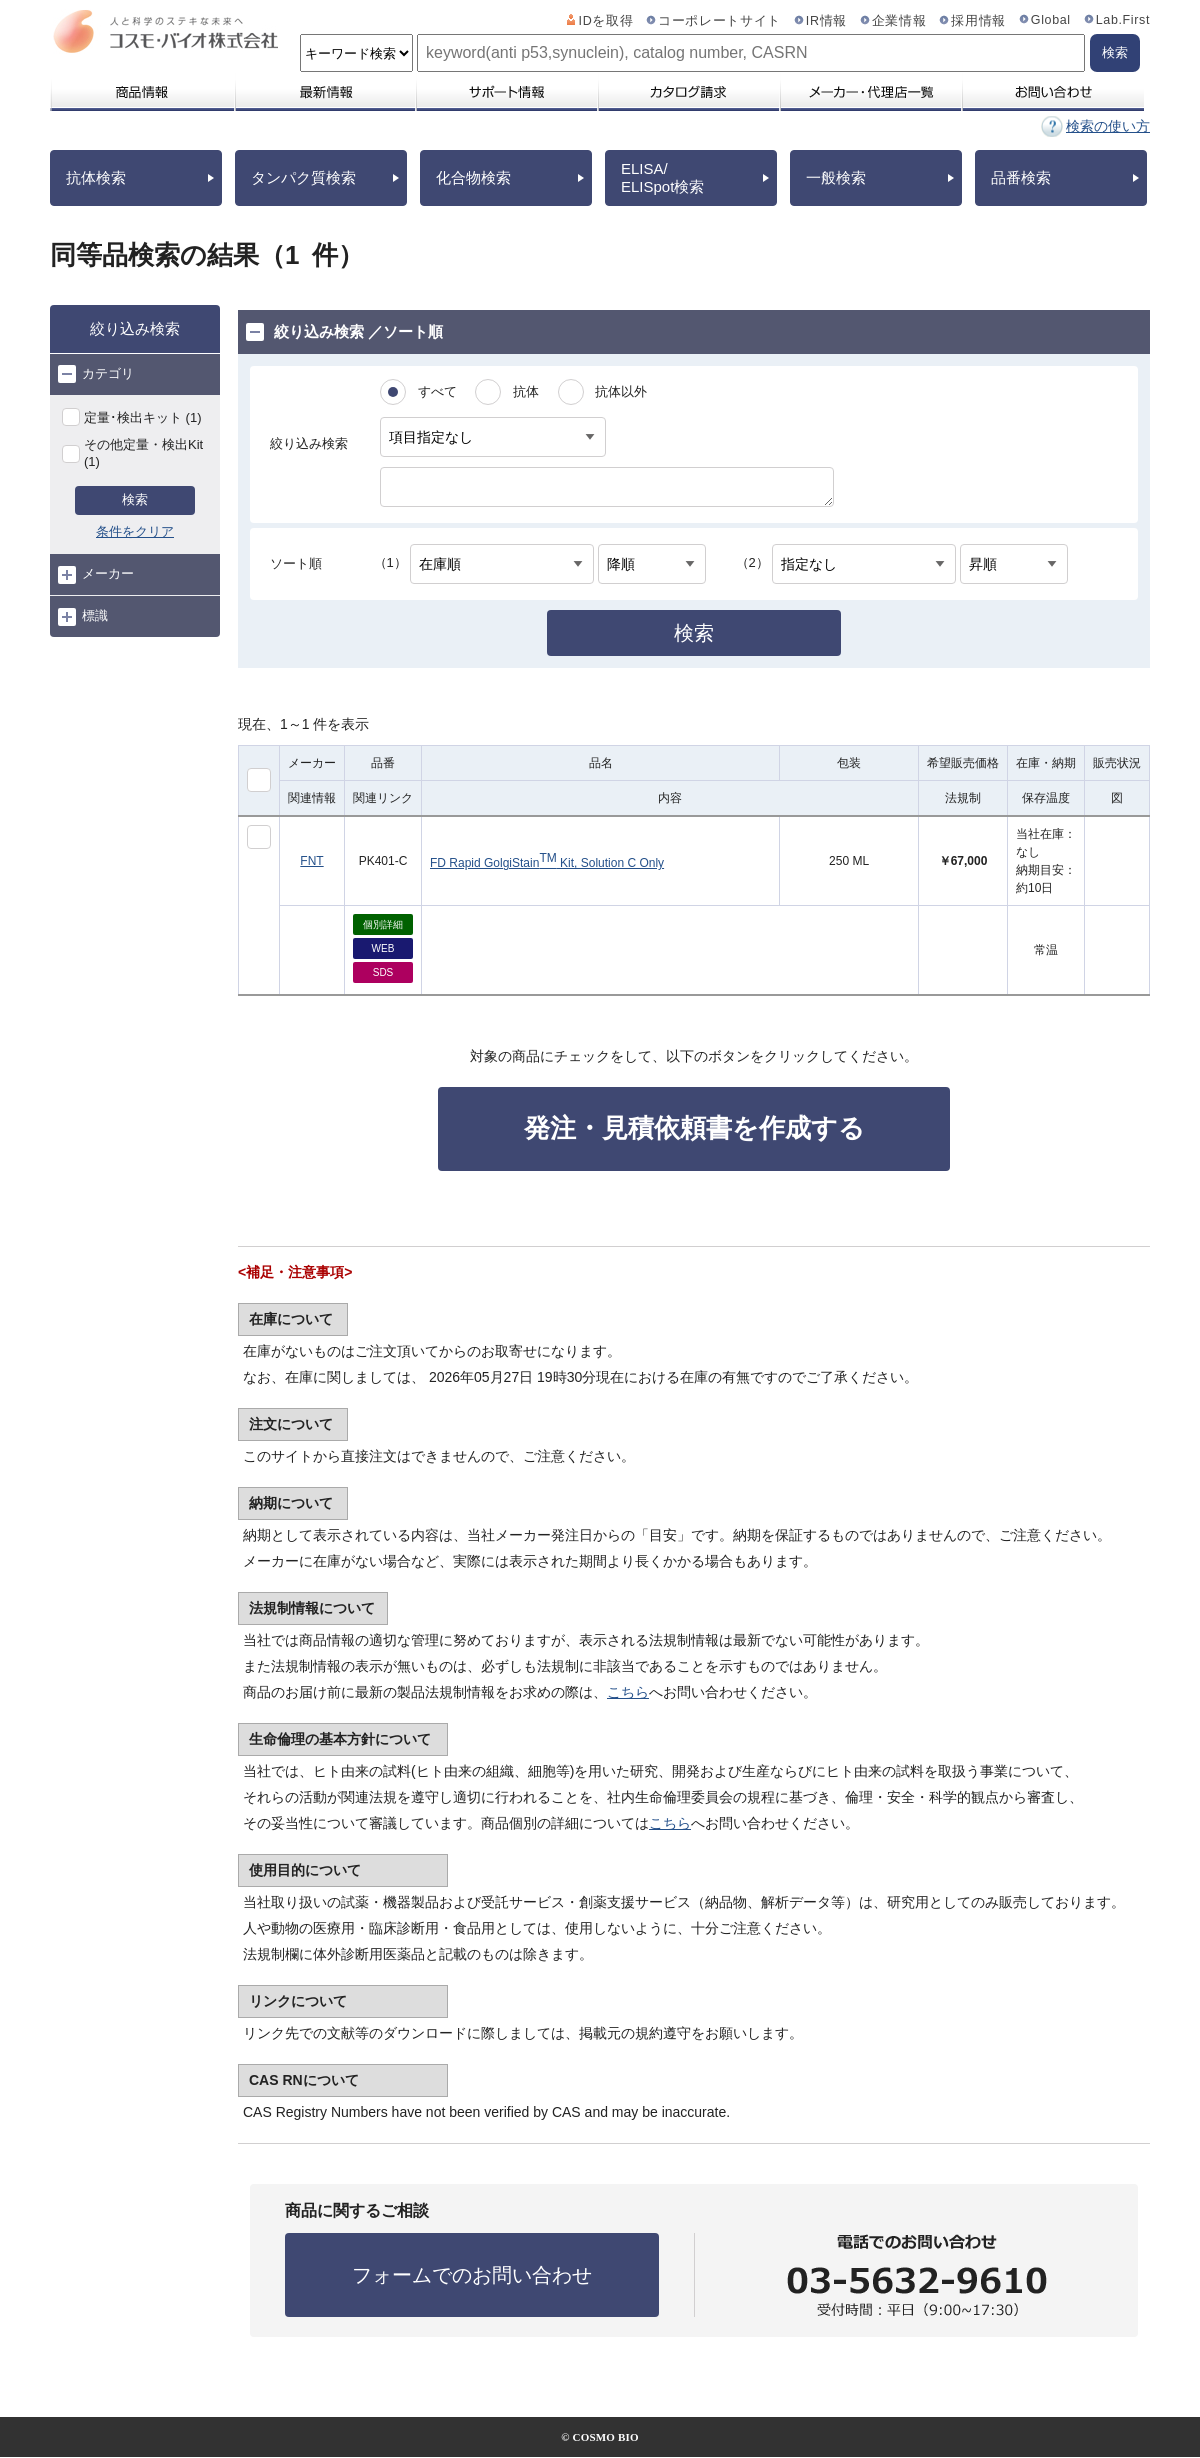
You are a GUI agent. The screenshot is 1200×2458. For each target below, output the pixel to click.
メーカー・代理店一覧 (870, 92)
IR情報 (826, 21)
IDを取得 (606, 21)
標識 (83, 617)
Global (1051, 20)
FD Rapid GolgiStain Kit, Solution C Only (547, 860)
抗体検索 (96, 177)
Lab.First (1123, 20)
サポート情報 (506, 92)
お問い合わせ (1052, 92)
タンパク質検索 (303, 177)
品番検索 (1021, 177)
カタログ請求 (688, 92)
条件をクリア (135, 531)
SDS (383, 972)
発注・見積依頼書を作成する (694, 1128)
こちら (628, 1692)
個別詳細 (383, 924)
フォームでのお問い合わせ (472, 2275)
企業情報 (899, 21)
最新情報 (324, 92)
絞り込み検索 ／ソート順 (344, 332)
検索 (135, 499)
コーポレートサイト (719, 21)
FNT (311, 861)
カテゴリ (96, 374)
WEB (383, 948)
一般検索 (836, 177)
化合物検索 (473, 177)
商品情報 (141, 92)
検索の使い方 (1108, 126)
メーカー (96, 575)
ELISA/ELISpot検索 (662, 177)
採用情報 (978, 21)
